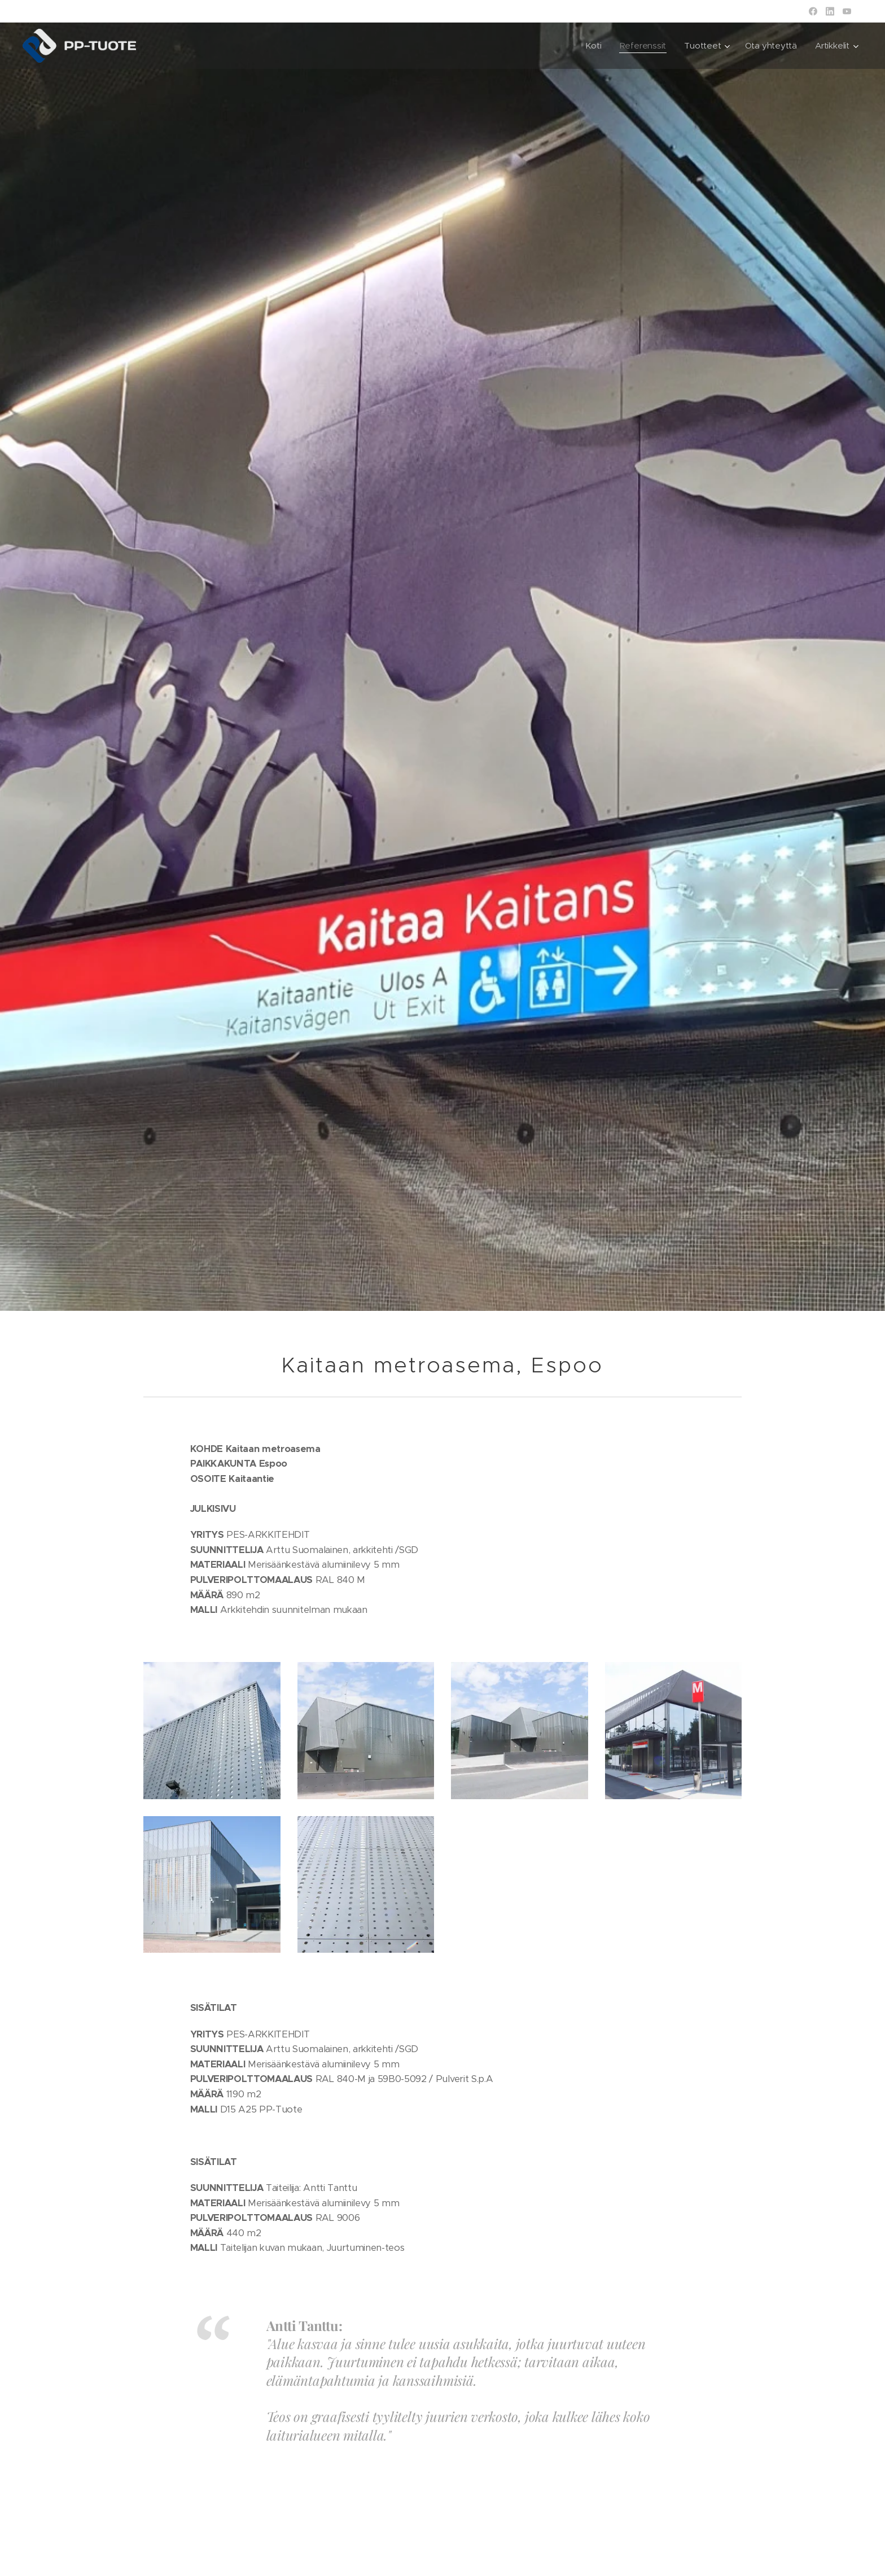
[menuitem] (591, 46)
